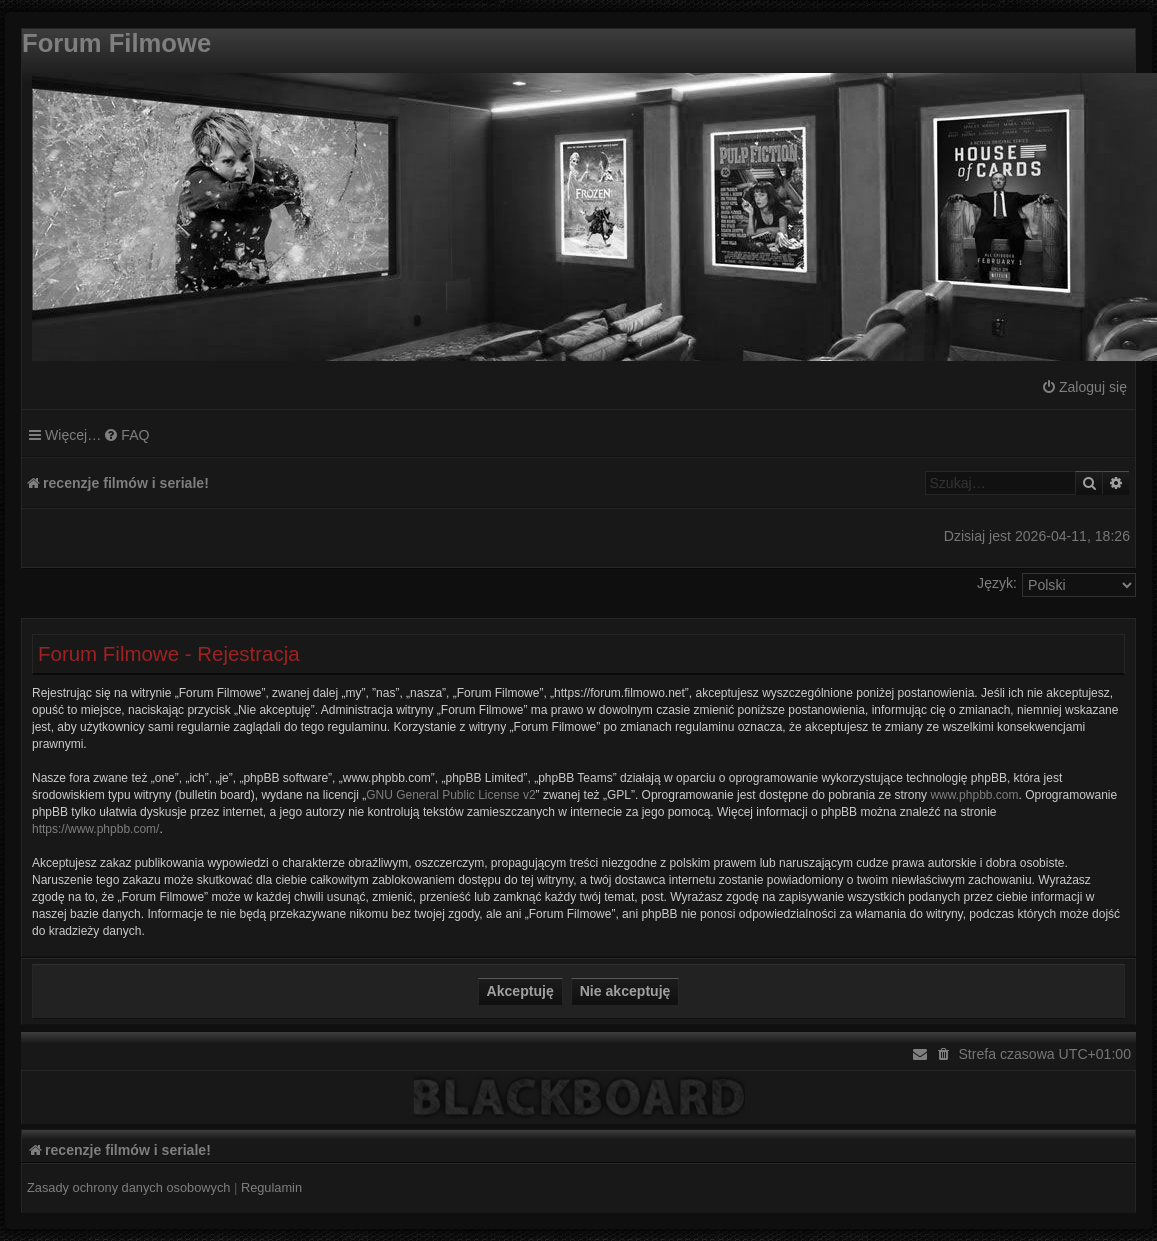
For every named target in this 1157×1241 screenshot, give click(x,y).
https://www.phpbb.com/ (95, 829)
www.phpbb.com (974, 795)
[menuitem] (1084, 387)
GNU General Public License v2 (450, 795)
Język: (997, 583)
